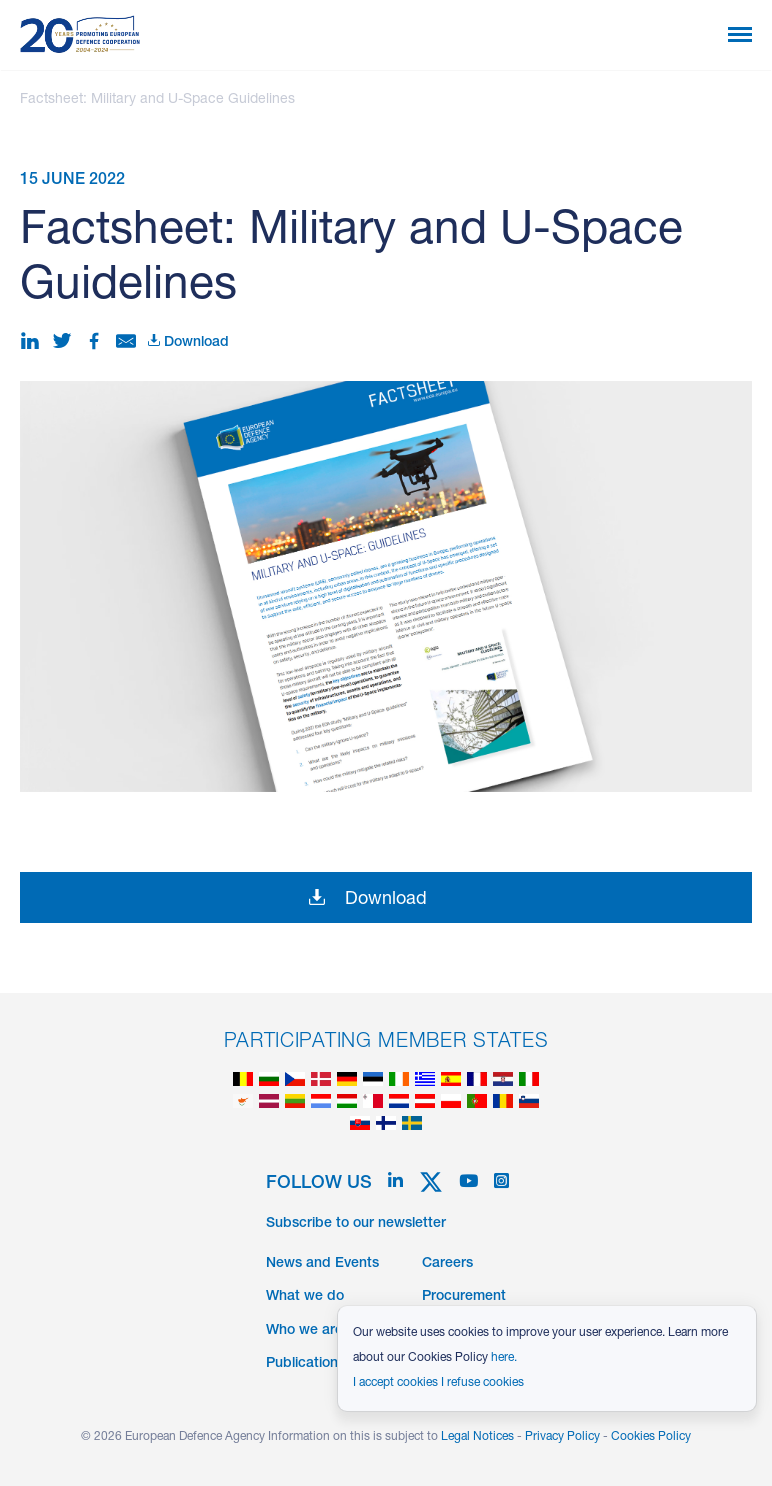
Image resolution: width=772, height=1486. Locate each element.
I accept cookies (395, 1383)
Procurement (464, 1297)
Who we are (304, 1331)
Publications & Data (329, 1364)
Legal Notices (477, 1437)
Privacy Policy (562, 1437)
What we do (305, 1297)
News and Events (322, 1264)
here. (504, 1358)
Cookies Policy (651, 1437)
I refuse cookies (482, 1383)
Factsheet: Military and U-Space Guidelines (157, 100)
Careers (447, 1264)
